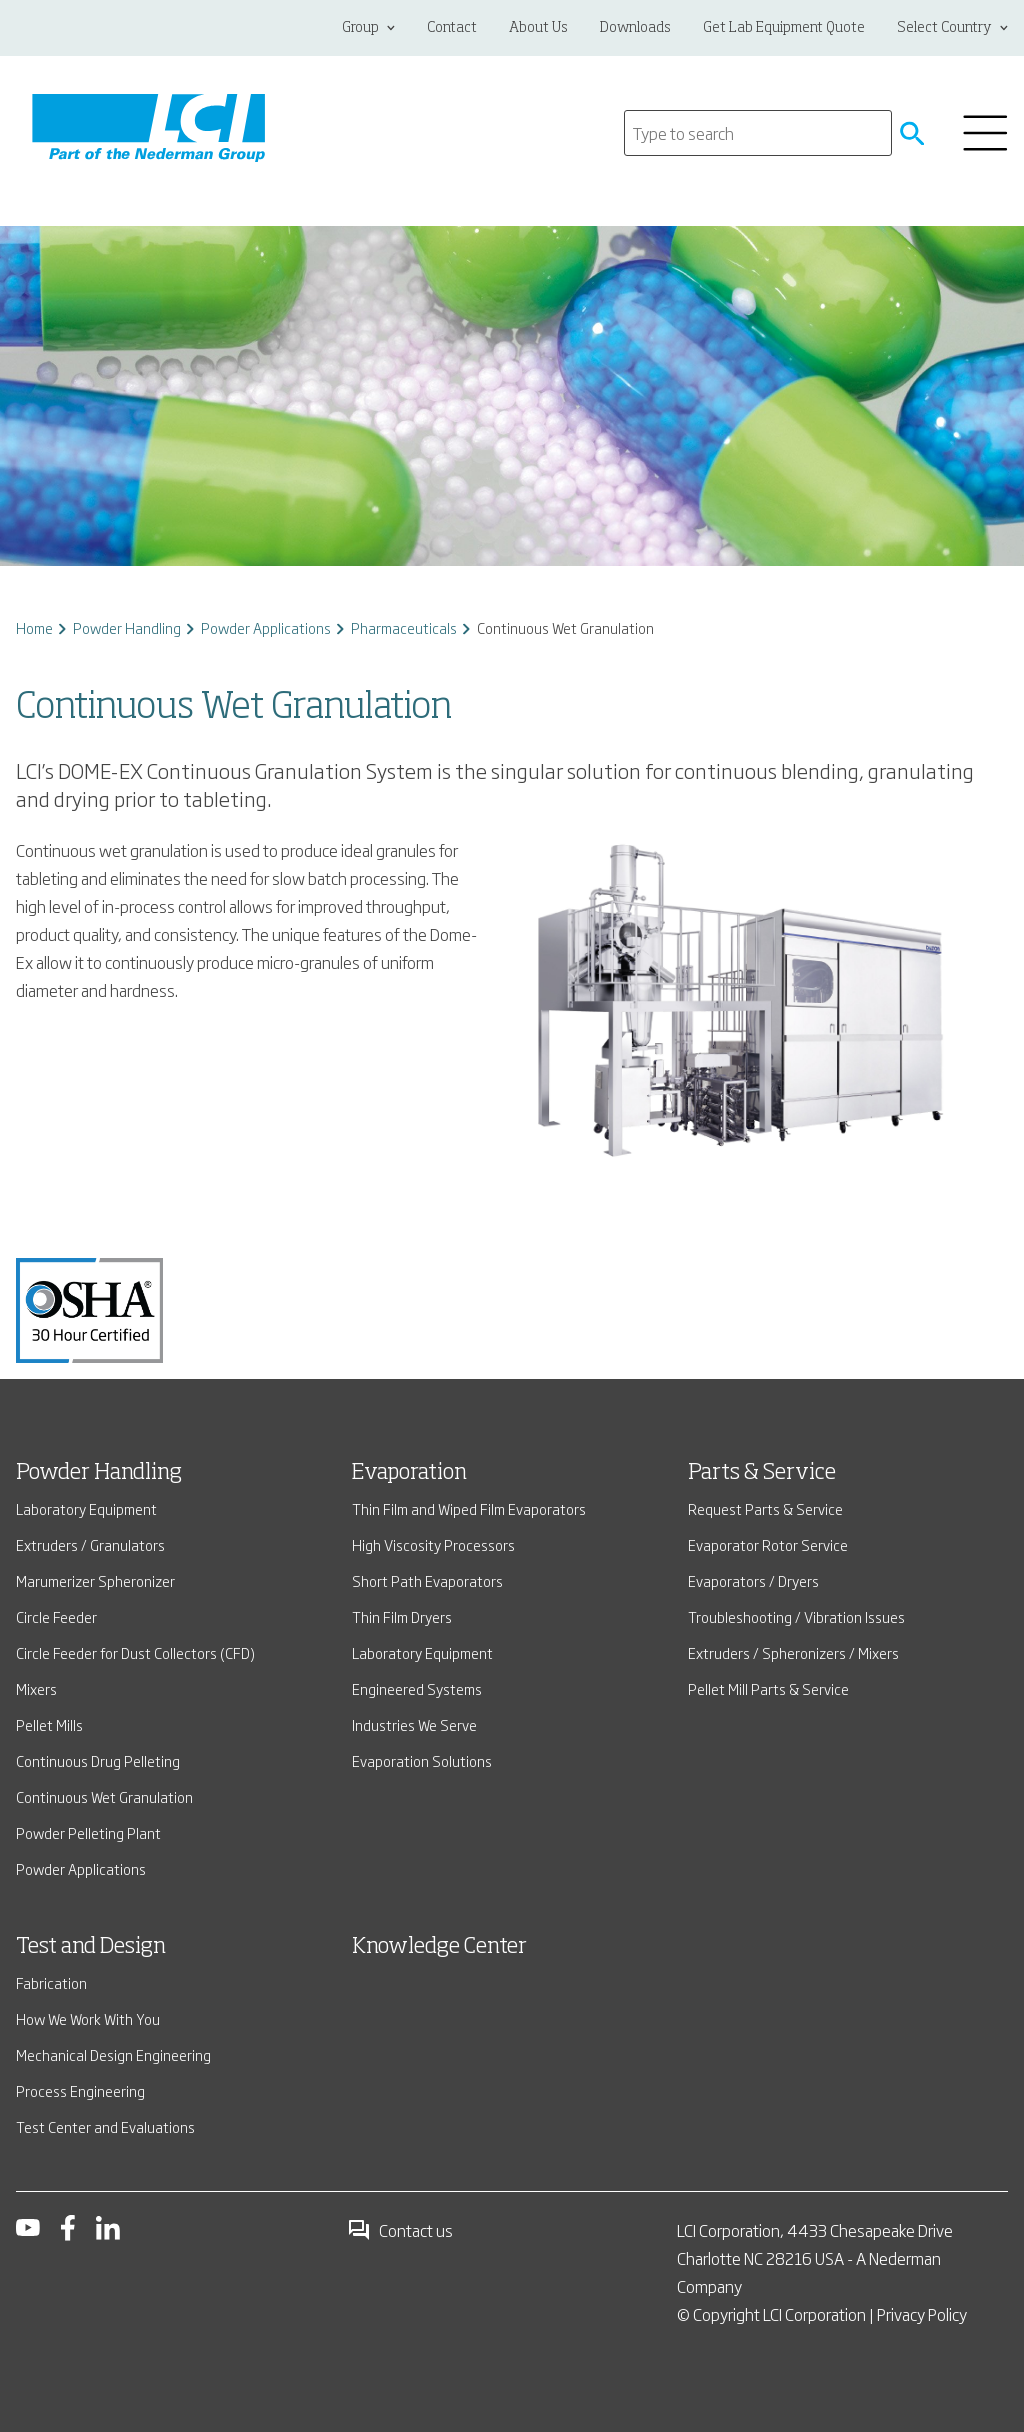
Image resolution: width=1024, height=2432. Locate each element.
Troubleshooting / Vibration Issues (796, 1616)
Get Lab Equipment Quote (784, 28)
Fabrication (51, 1982)
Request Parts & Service (765, 1508)
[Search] (758, 133)
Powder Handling (127, 627)
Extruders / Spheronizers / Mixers (793, 1652)
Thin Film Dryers (402, 1616)
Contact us (400, 2230)
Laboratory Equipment (86, 1508)
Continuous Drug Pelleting (98, 1760)
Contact (452, 28)
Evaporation (409, 1473)
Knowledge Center (439, 1947)
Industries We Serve (414, 1724)
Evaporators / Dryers (753, 1580)
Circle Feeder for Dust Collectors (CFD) (135, 1652)
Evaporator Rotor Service (768, 1544)
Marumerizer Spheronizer (95, 1580)
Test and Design (91, 1947)
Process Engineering (80, 2090)
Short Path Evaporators (427, 1580)
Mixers (36, 1688)
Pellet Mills (49, 1724)
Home (34, 627)
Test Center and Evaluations (105, 2126)
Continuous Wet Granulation (104, 1796)
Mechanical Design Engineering (113, 2054)
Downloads (635, 28)
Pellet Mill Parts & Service (768, 1688)
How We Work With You (88, 2018)
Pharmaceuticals (404, 627)
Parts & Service (762, 1473)
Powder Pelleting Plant (88, 1832)
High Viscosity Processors (433, 1544)
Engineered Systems (417, 1688)
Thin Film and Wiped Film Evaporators (469, 1508)
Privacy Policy (922, 2314)
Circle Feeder (56, 1616)
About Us (538, 28)
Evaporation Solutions (422, 1760)
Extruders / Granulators (90, 1544)
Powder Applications (266, 627)
